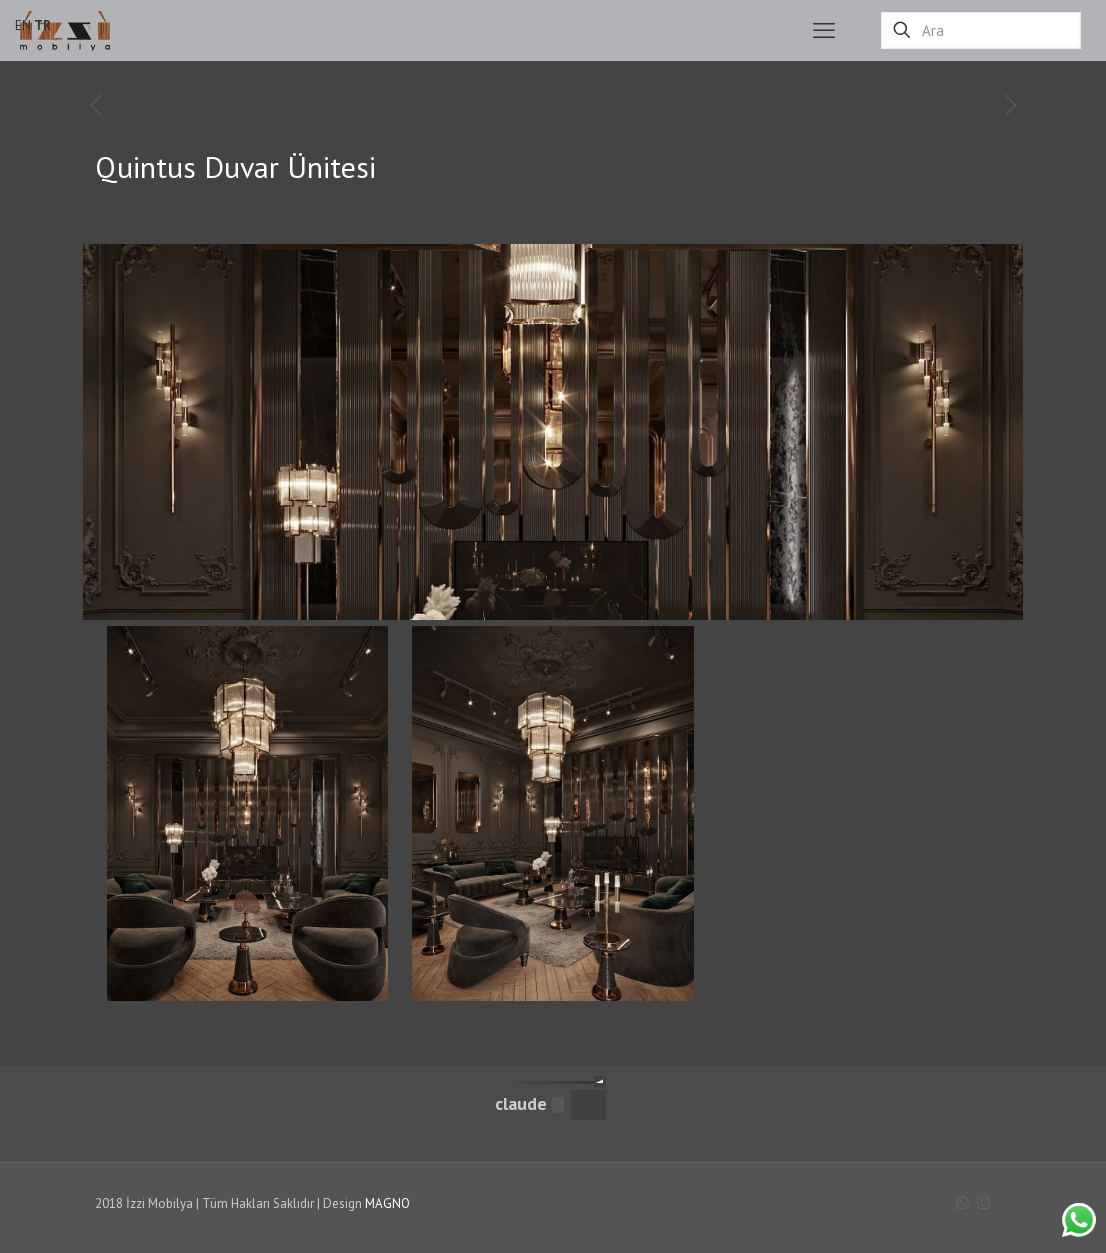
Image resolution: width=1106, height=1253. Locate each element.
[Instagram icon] (983, 1202)
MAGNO (387, 1203)
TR (42, 25)
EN (23, 25)
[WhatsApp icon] (962, 1202)
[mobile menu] (824, 30)
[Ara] (981, 30)
